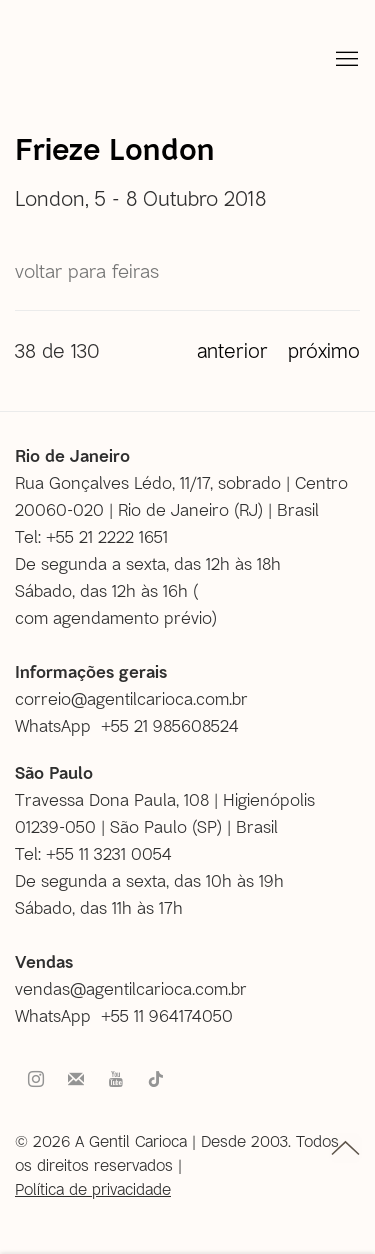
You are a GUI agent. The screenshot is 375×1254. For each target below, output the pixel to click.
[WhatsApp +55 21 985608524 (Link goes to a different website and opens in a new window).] (134, 725)
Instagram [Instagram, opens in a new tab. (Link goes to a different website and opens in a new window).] (36, 1080)
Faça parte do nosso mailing (76, 1080)
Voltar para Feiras (87, 270)
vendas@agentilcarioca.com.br (131, 988)
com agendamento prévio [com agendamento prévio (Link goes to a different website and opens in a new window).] (113, 617)
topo (345, 1148)
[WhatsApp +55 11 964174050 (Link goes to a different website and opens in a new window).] (131, 1015)
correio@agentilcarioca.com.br (131, 698)
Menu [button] (345, 60)
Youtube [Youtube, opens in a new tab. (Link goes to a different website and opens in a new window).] (116, 1080)
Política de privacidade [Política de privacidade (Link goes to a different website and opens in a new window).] (93, 1188)
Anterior (232, 350)
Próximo (324, 350)
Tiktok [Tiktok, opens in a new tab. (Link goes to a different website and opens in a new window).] (156, 1080)
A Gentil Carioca (53, 60)
